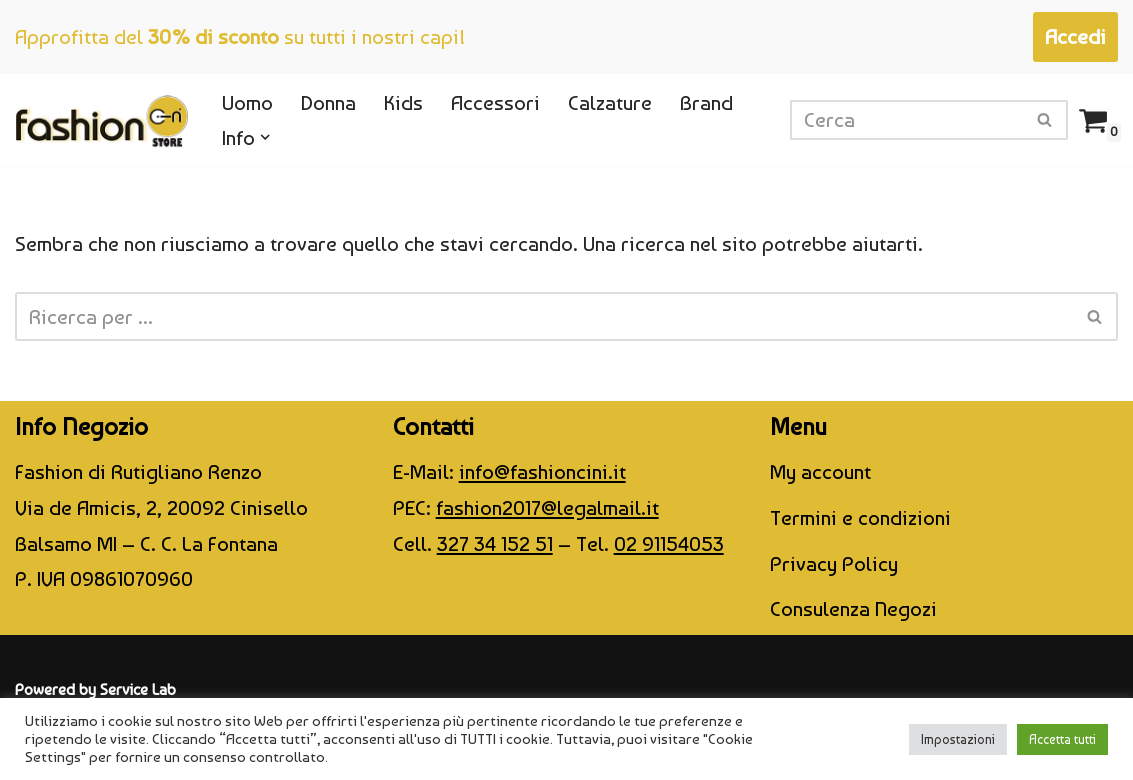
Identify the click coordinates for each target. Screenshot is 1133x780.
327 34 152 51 (495, 543)
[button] (265, 137)
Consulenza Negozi (853, 608)
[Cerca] (906, 120)
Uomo (247, 102)
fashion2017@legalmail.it (547, 507)
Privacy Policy (834, 563)
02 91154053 (669, 543)
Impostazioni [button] (958, 739)
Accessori (495, 102)
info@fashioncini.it (542, 471)
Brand (706, 102)
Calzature (610, 102)
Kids (403, 102)
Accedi (1075, 36)
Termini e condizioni (860, 517)
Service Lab (138, 689)
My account (820, 471)
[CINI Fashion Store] (101, 120)
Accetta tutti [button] (1062, 739)
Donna (328, 102)
